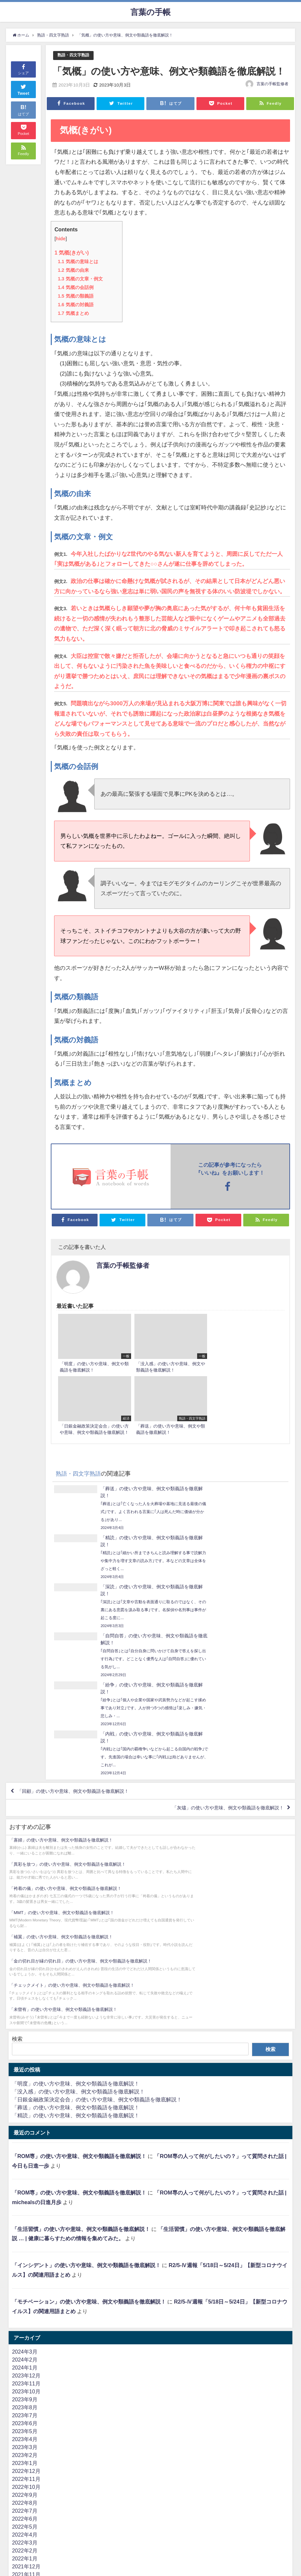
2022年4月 (25, 2256)
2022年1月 (25, 2280)
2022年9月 (25, 2217)
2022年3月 (25, 2264)
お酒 (17, 2399)
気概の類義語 (75, 296)
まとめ (20, 2383)
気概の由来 (73, 270)
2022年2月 (25, 2272)
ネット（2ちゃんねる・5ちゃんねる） (57, 2550)
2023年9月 (25, 2121)
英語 (17, 2502)
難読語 (20, 2486)
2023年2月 (25, 2177)
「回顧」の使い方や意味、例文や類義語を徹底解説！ (82, 1600)
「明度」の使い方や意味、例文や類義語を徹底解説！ (75, 1805)
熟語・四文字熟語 (74, 55)
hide (61, 238)
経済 (17, 2431)
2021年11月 (26, 2296)
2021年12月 (26, 2288)
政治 (17, 2447)
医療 (17, 2526)
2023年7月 (25, 2137)
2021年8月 (25, 2320)
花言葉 (20, 2375)
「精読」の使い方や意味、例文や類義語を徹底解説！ (75, 1837)
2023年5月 (25, 2153)
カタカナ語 (25, 2423)
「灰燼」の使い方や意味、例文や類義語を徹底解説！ (219, 1619)
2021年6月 (25, 2336)
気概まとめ (73, 313)
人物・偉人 (25, 2471)
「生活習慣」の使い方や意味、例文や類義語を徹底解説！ (81, 1951)
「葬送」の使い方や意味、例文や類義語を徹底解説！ (75, 1829)
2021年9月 (25, 2312)
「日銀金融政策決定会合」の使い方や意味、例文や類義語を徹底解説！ (97, 1821)
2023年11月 (26, 2105)
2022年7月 (25, 2233)
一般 (17, 2494)
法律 (17, 2534)
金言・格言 (25, 2455)
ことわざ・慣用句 (33, 2407)
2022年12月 (26, 2193)
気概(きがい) (71, 252)
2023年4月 (25, 2161)
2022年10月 (26, 2209)
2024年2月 (25, 2081)
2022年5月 (25, 2249)
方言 (17, 2367)
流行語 (20, 2542)
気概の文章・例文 (80, 278)
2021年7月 (25, 2328)
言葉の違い (25, 2463)
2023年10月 (26, 2113)
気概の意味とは (78, 261)
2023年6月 (25, 2145)
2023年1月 (25, 2185)
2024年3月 (25, 2074)
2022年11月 (26, 2201)
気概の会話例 (75, 287)
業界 (17, 2439)
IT (14, 2510)
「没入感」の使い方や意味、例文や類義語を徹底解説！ (78, 1813)
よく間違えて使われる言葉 (44, 2479)
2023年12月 (26, 2097)
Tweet (24, 89)
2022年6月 (25, 2241)
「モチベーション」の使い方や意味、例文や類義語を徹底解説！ (89, 2023)
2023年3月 (25, 2169)
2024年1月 (25, 2089)
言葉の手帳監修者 (272, 84)
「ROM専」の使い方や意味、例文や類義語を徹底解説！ (79, 1878)
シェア (23, 69)
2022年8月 (25, 2225)
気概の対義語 (75, 304)
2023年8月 (25, 2129)
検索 (17, 1761)
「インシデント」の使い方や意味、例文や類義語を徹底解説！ (86, 1987)
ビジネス (22, 2518)
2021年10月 (26, 2304)
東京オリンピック (33, 2415)
